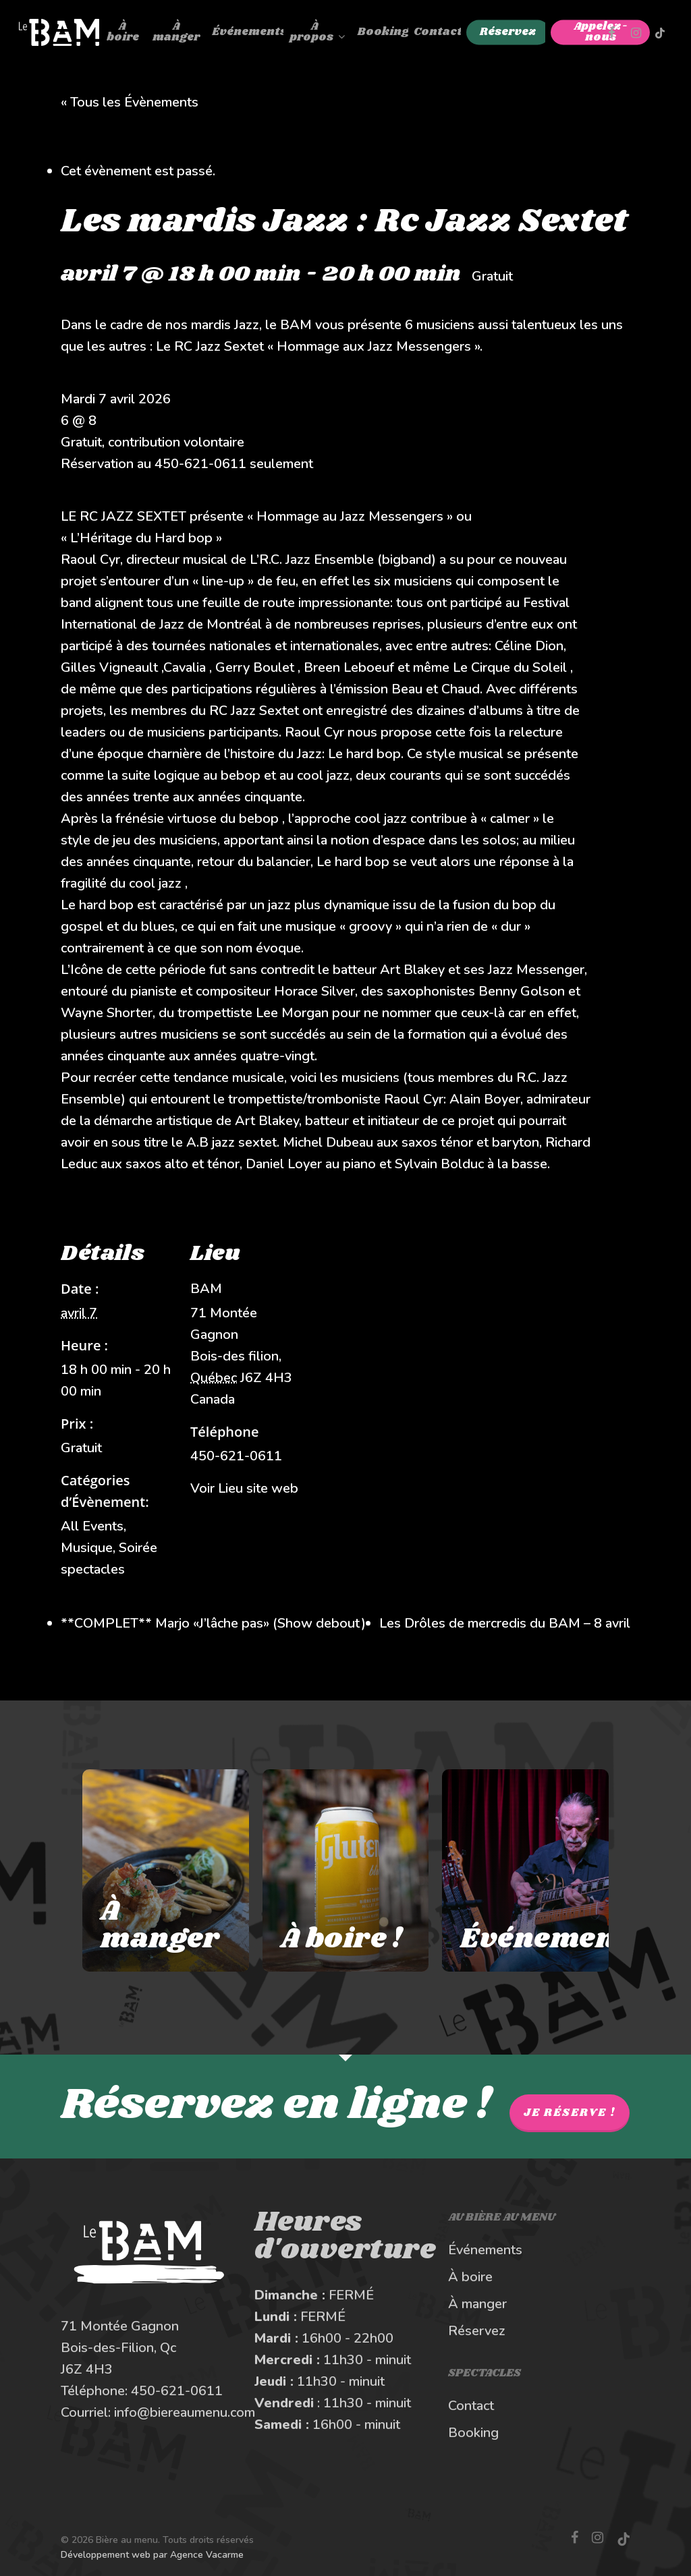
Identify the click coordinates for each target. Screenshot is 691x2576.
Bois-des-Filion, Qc (118, 2348)
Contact (471, 2406)
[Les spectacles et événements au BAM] (525, 1870)
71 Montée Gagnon (120, 2326)
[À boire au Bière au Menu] (345, 1870)
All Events (92, 1526)
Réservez (476, 2331)
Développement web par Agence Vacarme (152, 2554)
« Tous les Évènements (129, 102)
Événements (485, 2250)
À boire (470, 2277)
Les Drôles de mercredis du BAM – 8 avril (504, 1623)
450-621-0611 (177, 2391)
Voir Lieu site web (244, 1488)
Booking (473, 2433)
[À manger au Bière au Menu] (165, 1870)
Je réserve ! (569, 2113)
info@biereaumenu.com (184, 2412)
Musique (87, 1548)
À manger (477, 2304)
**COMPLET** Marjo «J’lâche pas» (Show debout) (213, 1623)
